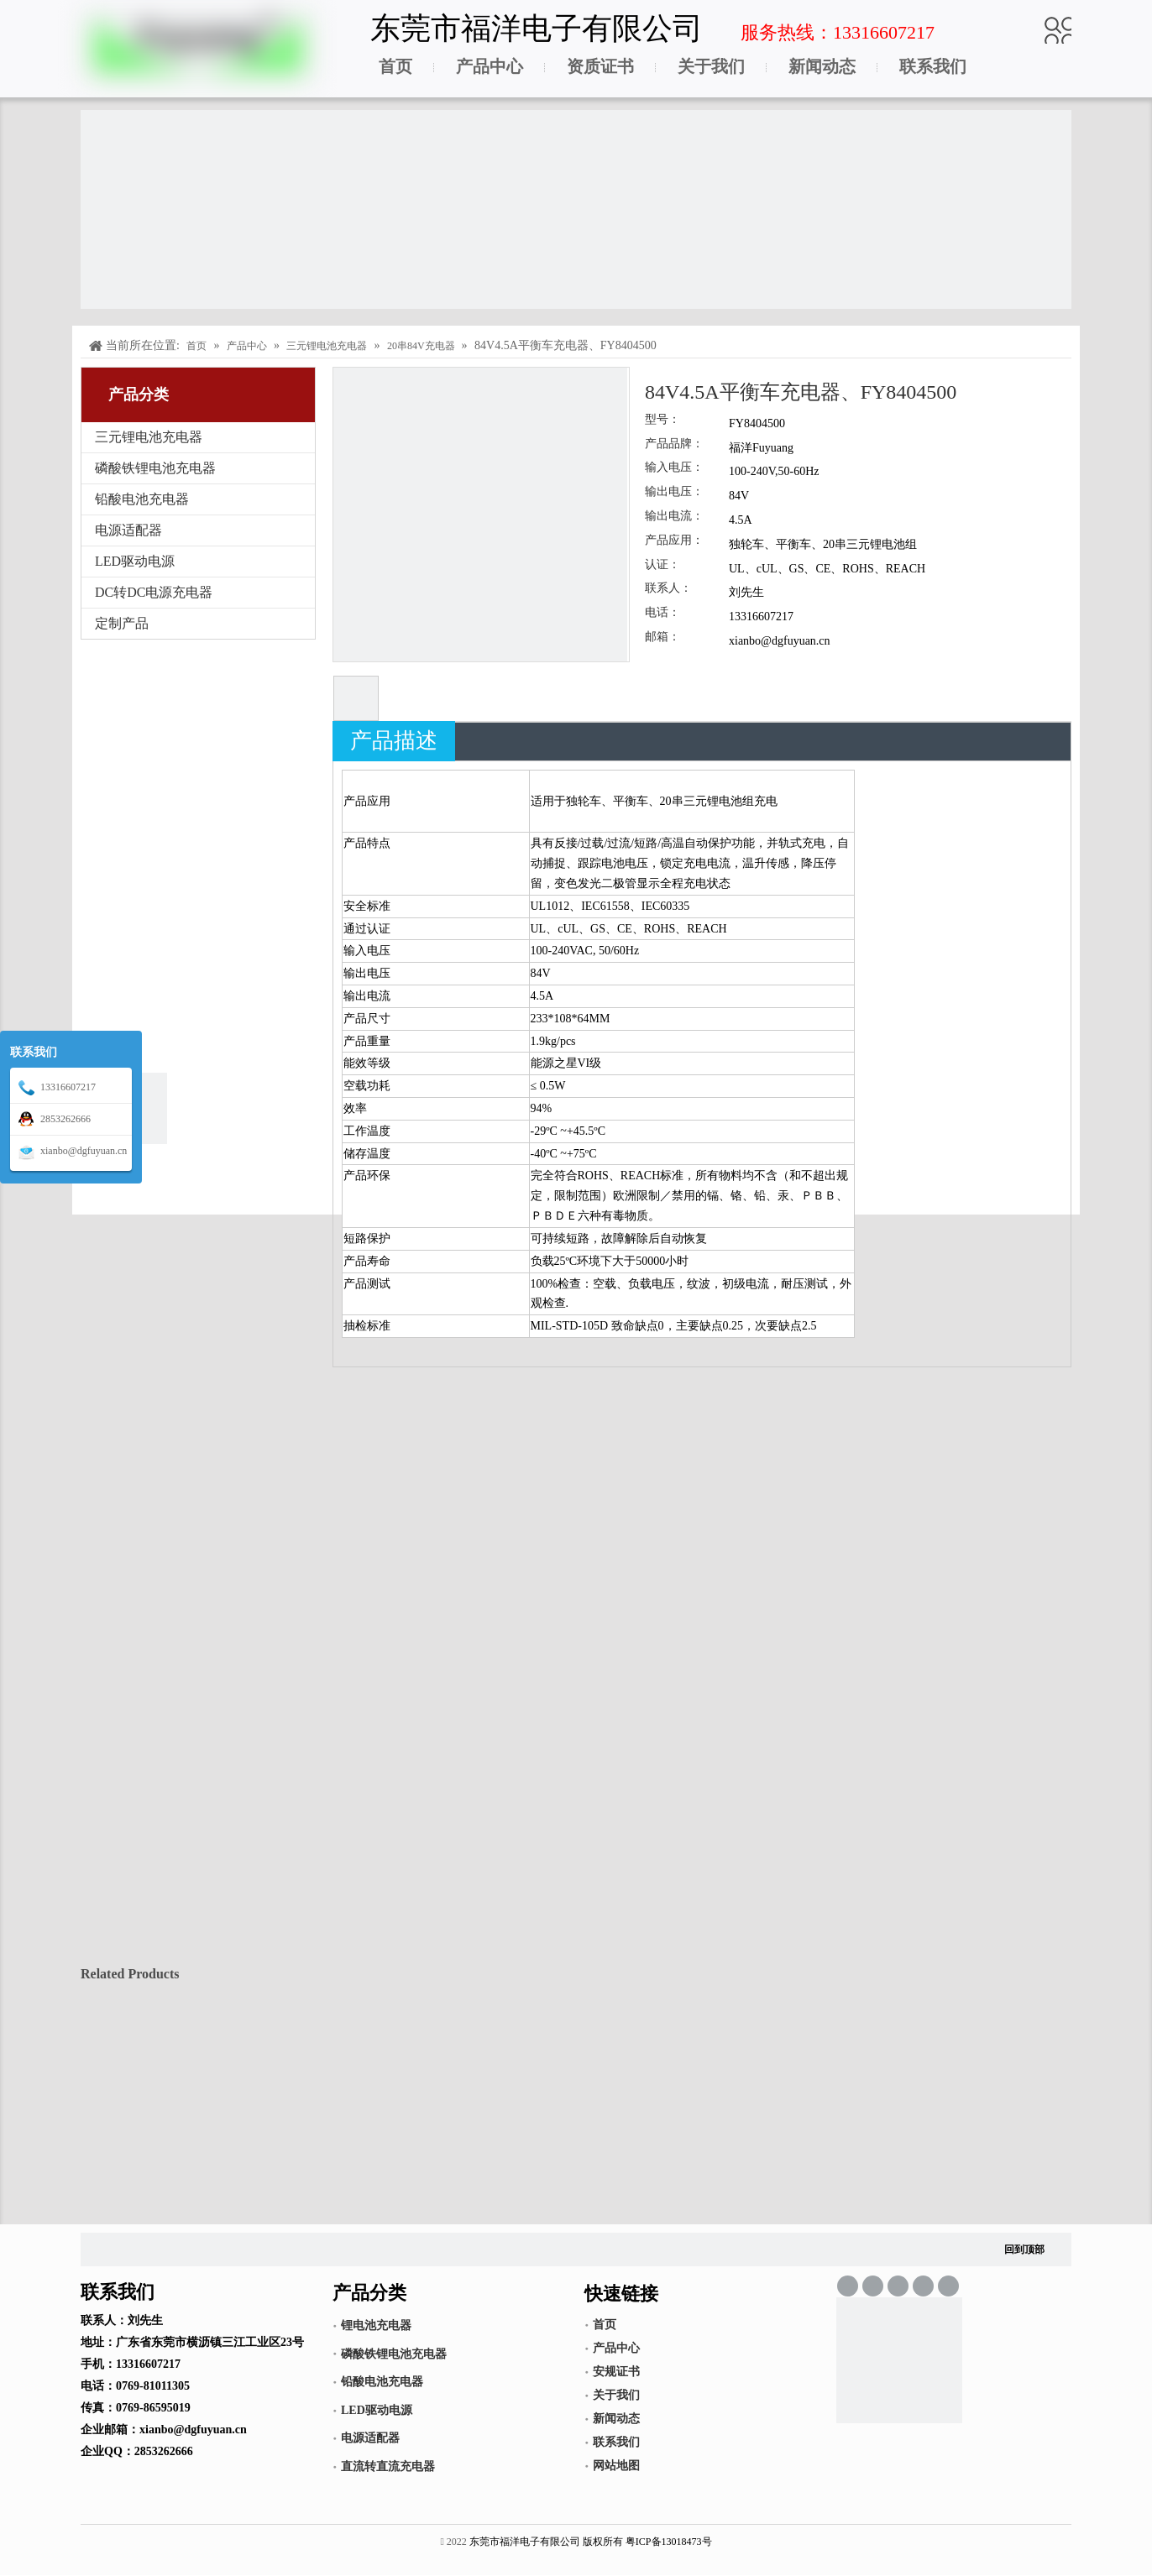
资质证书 (600, 66)
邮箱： (662, 637)
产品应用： (674, 540)
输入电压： (674, 467)
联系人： (668, 588)
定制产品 (122, 623)
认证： (662, 565)
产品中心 (489, 66)
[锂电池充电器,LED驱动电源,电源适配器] (899, 2360)
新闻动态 (822, 66)
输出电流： (674, 516)
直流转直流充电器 (388, 2466)
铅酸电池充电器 (142, 499)
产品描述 (393, 741)
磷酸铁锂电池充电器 (155, 468)
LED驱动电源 (135, 561)
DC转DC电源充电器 (153, 592)
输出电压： (674, 492)
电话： (662, 613)
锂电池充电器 (376, 2325)
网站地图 (616, 2465)
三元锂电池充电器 (148, 437)
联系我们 (932, 66)
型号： (662, 420)
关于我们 (711, 66)
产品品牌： (674, 444)
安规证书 (616, 2371)
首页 (395, 66)
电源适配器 (128, 530)
